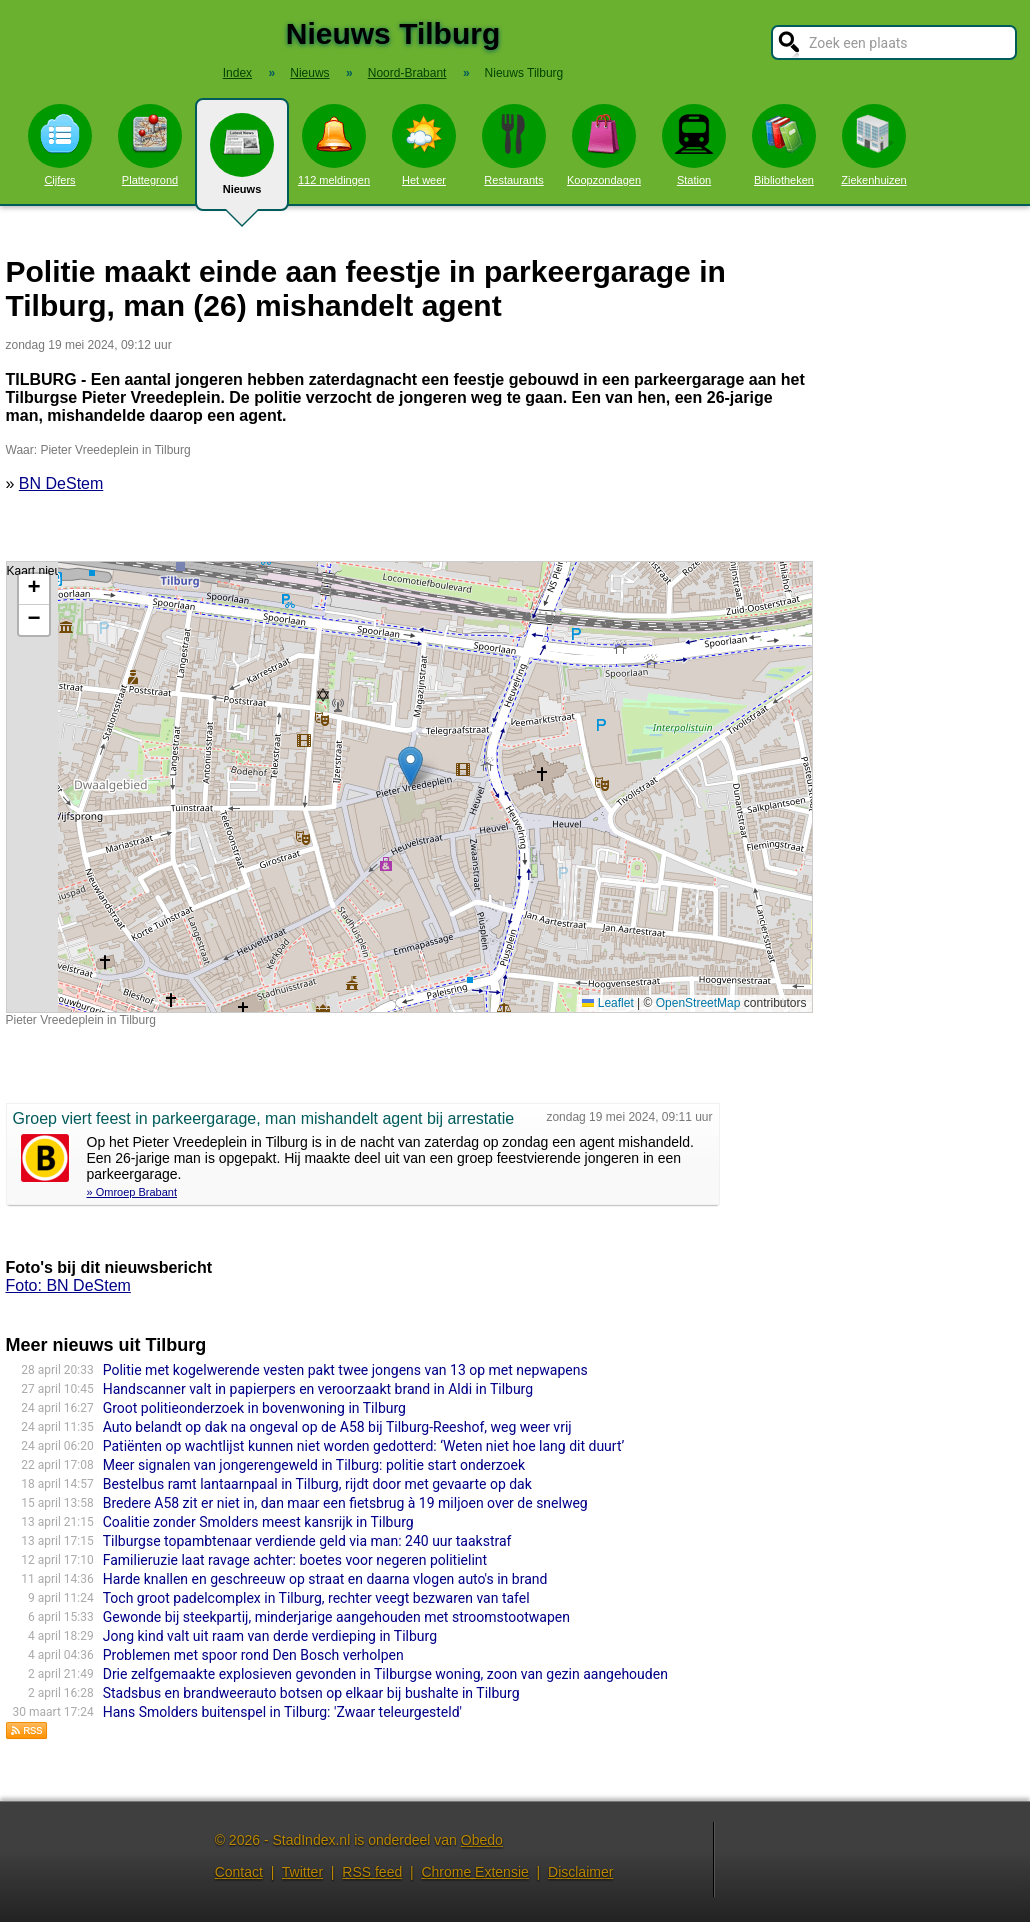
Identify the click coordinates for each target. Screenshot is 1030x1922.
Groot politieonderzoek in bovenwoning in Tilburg (254, 1408)
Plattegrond (150, 145)
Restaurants (514, 145)
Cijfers (60, 145)
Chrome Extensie (474, 1872)
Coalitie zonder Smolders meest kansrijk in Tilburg (258, 1522)
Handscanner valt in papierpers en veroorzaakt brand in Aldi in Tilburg (318, 1389)
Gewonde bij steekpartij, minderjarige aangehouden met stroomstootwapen (336, 1617)
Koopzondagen (604, 145)
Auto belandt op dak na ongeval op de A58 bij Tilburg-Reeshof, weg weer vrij (337, 1427)
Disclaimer (580, 1872)
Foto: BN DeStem (68, 1285)
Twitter (302, 1872)
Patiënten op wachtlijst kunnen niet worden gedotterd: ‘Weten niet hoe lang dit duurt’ (364, 1446)
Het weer (424, 145)
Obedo (482, 1840)
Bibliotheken (784, 145)
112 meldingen (334, 145)
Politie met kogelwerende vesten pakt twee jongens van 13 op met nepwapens (345, 1370)
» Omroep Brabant (132, 1192)
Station (694, 145)
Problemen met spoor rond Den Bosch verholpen (253, 1655)
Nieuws (242, 162)
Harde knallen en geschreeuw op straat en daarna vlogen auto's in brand (325, 1579)
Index (237, 73)
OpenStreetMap (698, 1003)
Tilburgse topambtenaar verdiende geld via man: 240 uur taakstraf (307, 1541)
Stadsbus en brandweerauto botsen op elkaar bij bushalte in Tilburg (311, 1693)
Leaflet (607, 1003)
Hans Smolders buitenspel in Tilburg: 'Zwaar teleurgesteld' (282, 1712)
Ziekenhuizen (873, 145)
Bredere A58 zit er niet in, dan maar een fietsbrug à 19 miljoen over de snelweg (345, 1503)
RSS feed (372, 1872)
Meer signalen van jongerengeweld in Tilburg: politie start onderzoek (314, 1465)
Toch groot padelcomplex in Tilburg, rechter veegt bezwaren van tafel (316, 1598)
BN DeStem (61, 483)
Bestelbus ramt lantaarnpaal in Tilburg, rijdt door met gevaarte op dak (317, 1484)
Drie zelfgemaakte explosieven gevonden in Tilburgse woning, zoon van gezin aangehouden (385, 1674)
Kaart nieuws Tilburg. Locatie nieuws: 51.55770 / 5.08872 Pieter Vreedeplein (407, 787)
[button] (410, 766)
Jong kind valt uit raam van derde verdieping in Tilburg (270, 1636)
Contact (239, 1872)
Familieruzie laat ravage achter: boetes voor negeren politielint (295, 1560)
